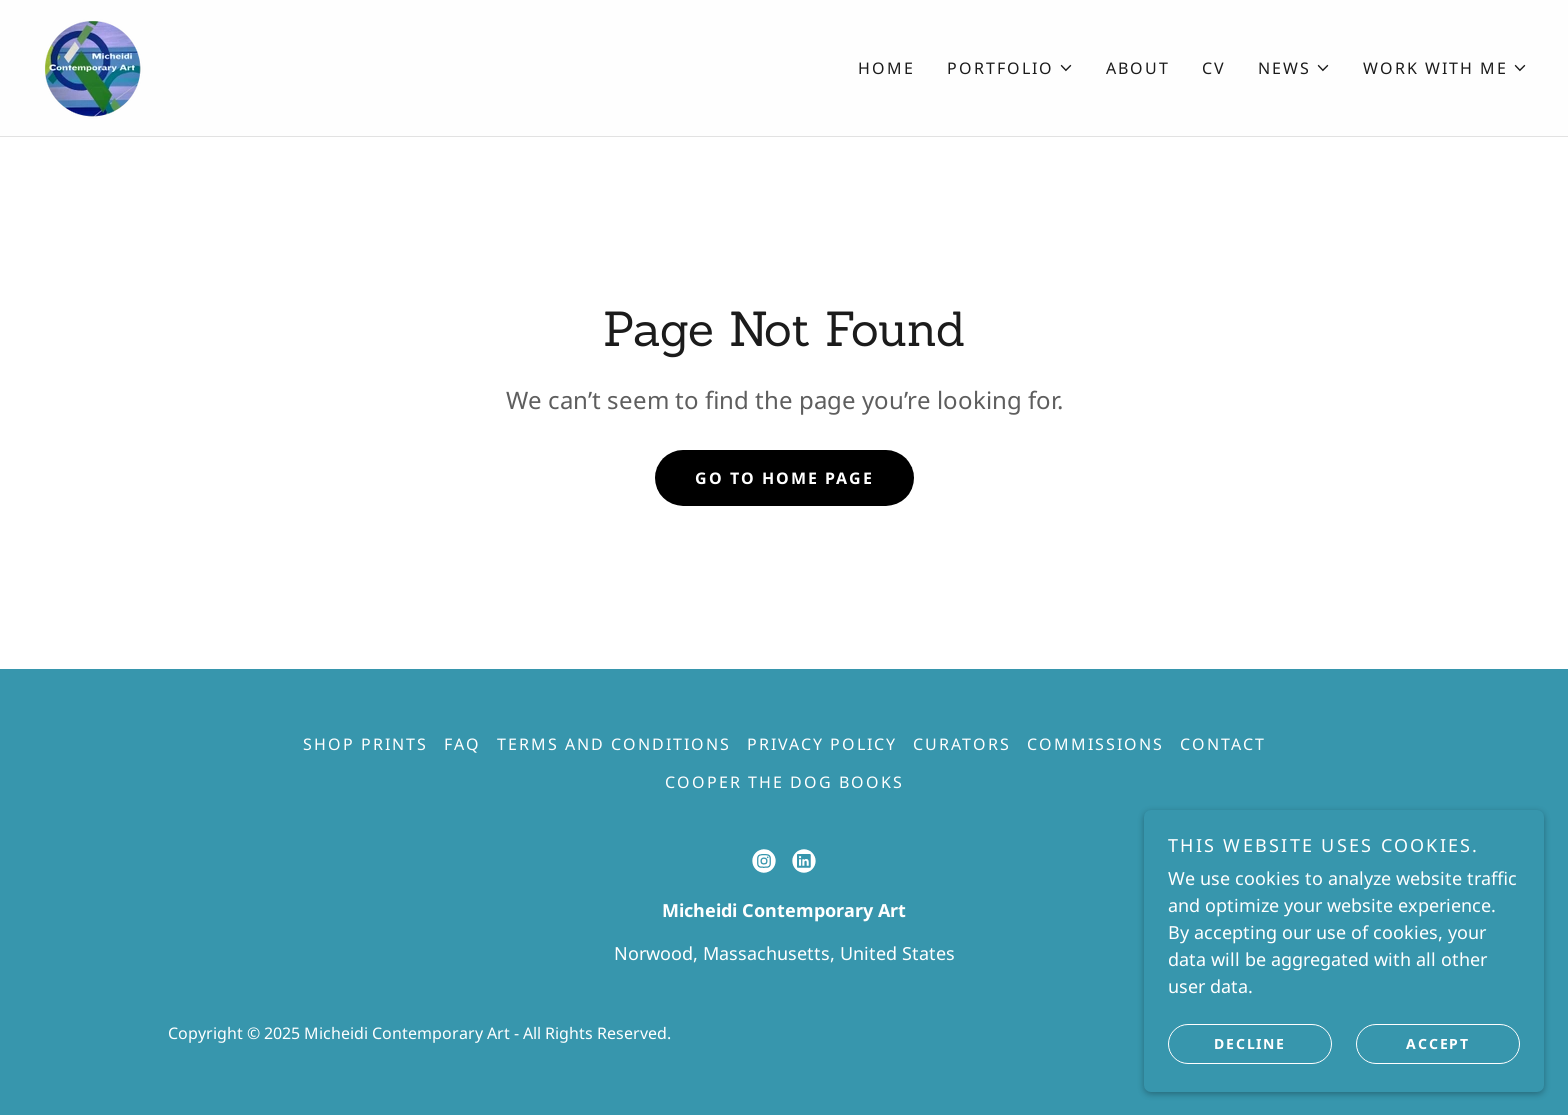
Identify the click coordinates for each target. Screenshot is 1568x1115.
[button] (1010, 68)
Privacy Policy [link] (822, 744)
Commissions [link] (1095, 744)
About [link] (1138, 68)
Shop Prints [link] (365, 744)
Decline (1249, 1043)
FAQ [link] (462, 744)
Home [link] (886, 68)
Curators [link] (962, 744)
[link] (92, 66)
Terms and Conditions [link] (614, 744)
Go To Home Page (784, 478)
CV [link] (1214, 68)
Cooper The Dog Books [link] (784, 782)
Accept (1438, 1043)
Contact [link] (1223, 744)
